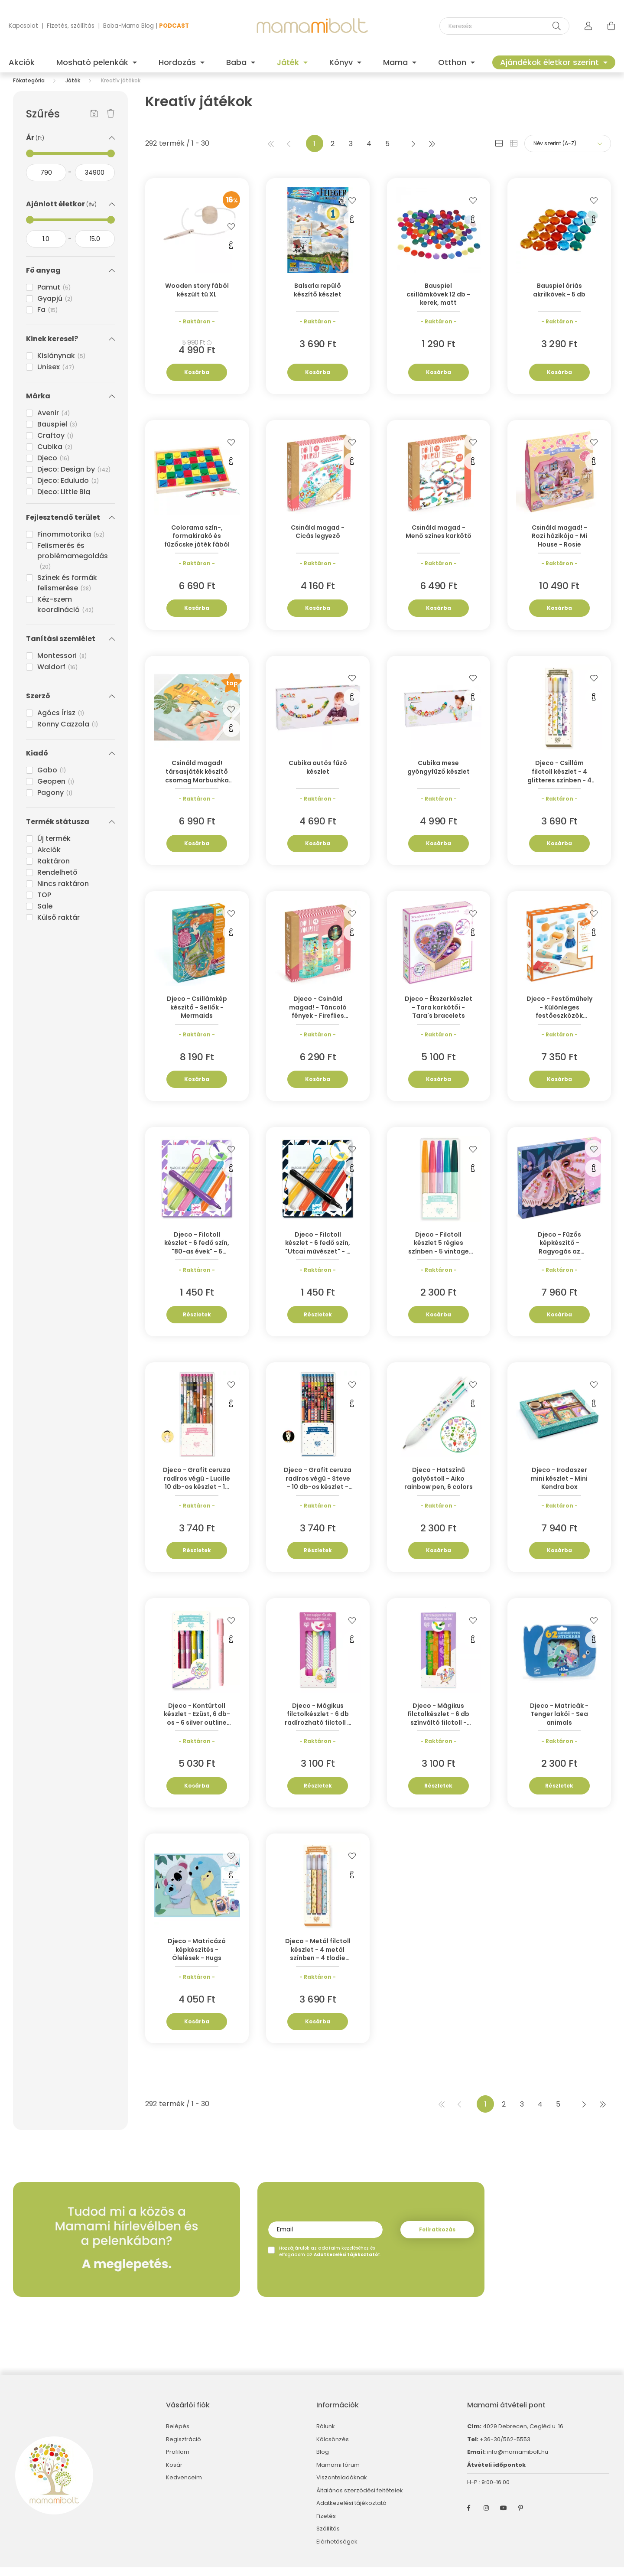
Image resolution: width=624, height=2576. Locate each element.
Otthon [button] (453, 62)
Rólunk (325, 2435)
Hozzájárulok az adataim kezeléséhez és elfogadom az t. (330, 2260)
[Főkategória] (29, 89)
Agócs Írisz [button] (60, 721)
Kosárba (196, 380)
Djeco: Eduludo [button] (68, 489)
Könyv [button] (342, 62)
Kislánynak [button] (61, 364)
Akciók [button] (49, 858)
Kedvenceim (184, 2486)
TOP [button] (44, 904)
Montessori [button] (62, 664)
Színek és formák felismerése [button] (67, 591)
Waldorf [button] (57, 676)
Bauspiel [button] (57, 433)
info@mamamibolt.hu (517, 2460)
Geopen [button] (56, 790)
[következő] (413, 152)
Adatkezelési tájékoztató (351, 2511)
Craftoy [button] (55, 444)
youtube (503, 2516)
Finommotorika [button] (71, 543)
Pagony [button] (55, 801)
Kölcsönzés (332, 2448)
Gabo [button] (51, 779)
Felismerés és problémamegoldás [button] (72, 564)
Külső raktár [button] (58, 926)
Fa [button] (47, 318)
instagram (486, 2516)
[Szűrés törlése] (111, 123)
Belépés (177, 2435)
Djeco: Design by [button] (74, 478)
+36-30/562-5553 (504, 2448)
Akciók (22, 62)
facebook (469, 2516)
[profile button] (588, 26)
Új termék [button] (54, 847)
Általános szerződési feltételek (359, 2499)
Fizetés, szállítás (70, 26)
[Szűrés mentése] (94, 123)
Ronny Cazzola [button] (67, 733)
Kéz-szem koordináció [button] (65, 613)
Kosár (174, 2473)
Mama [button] (396, 62)
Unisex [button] (56, 376)
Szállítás (328, 2537)
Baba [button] (237, 62)
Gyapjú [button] (55, 307)
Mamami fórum (338, 2473)
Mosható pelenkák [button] (93, 62)
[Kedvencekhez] (231, 234)
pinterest (521, 2516)
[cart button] (611, 26)
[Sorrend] (567, 152)
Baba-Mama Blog (128, 26)
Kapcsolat (23, 26)
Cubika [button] (55, 455)
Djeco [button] (53, 467)
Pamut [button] (54, 296)
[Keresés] (504, 26)
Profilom (177, 2460)
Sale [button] (44, 915)
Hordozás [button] (178, 62)
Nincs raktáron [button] (63, 892)
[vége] (95, 181)
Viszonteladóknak (341, 2486)
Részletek (197, 1323)
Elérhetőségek (337, 2550)
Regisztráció (183, 2448)
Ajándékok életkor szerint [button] (550, 62)
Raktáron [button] (53, 870)
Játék (72, 89)
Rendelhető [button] (57, 881)
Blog (322, 2460)
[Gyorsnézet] (231, 254)
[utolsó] (431, 152)
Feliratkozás (437, 2238)
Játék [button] (289, 62)
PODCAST (174, 26)
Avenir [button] (53, 422)
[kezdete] (46, 181)
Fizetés (326, 2524)
